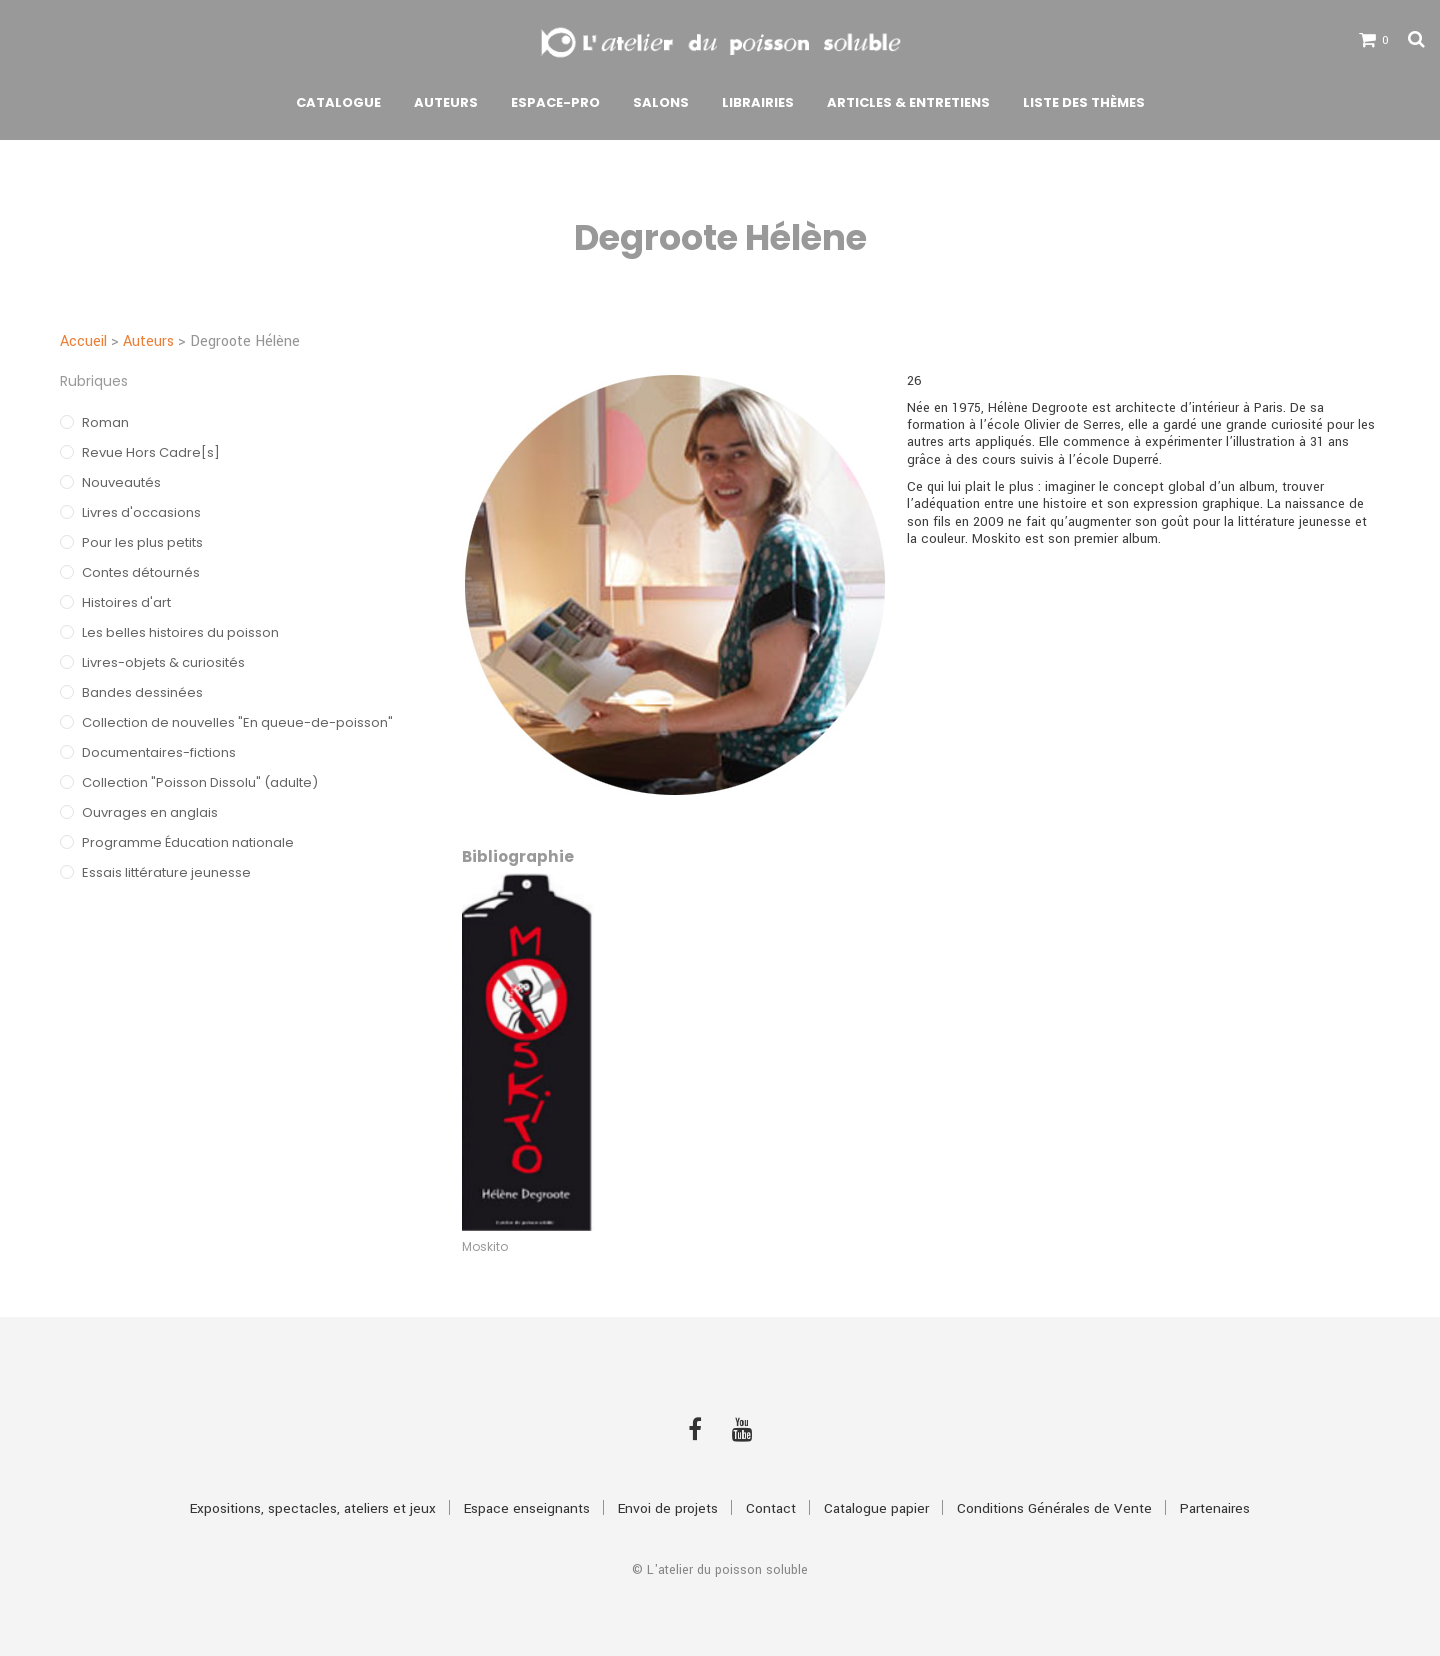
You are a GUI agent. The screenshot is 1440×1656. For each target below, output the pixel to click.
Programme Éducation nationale (188, 842)
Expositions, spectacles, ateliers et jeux (313, 1508)
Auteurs (446, 102)
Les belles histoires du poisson (180, 632)
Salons (661, 102)
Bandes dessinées (142, 692)
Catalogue (338, 102)
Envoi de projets (668, 1508)
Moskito (485, 1246)
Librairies (758, 102)
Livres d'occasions (141, 512)
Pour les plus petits (142, 542)
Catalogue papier (876, 1508)
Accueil (83, 341)
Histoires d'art (126, 602)
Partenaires (1215, 1508)
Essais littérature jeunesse (166, 872)
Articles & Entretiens (908, 102)
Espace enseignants (527, 1508)
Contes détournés (141, 572)
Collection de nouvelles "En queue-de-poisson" (237, 722)
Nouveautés (121, 482)
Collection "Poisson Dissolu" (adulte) (200, 782)
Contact (771, 1508)
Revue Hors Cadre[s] (151, 452)
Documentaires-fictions (159, 752)
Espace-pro (555, 102)
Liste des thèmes (1084, 102)
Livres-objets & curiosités (163, 662)
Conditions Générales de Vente (1054, 1508)
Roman (105, 422)
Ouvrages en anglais (150, 812)
